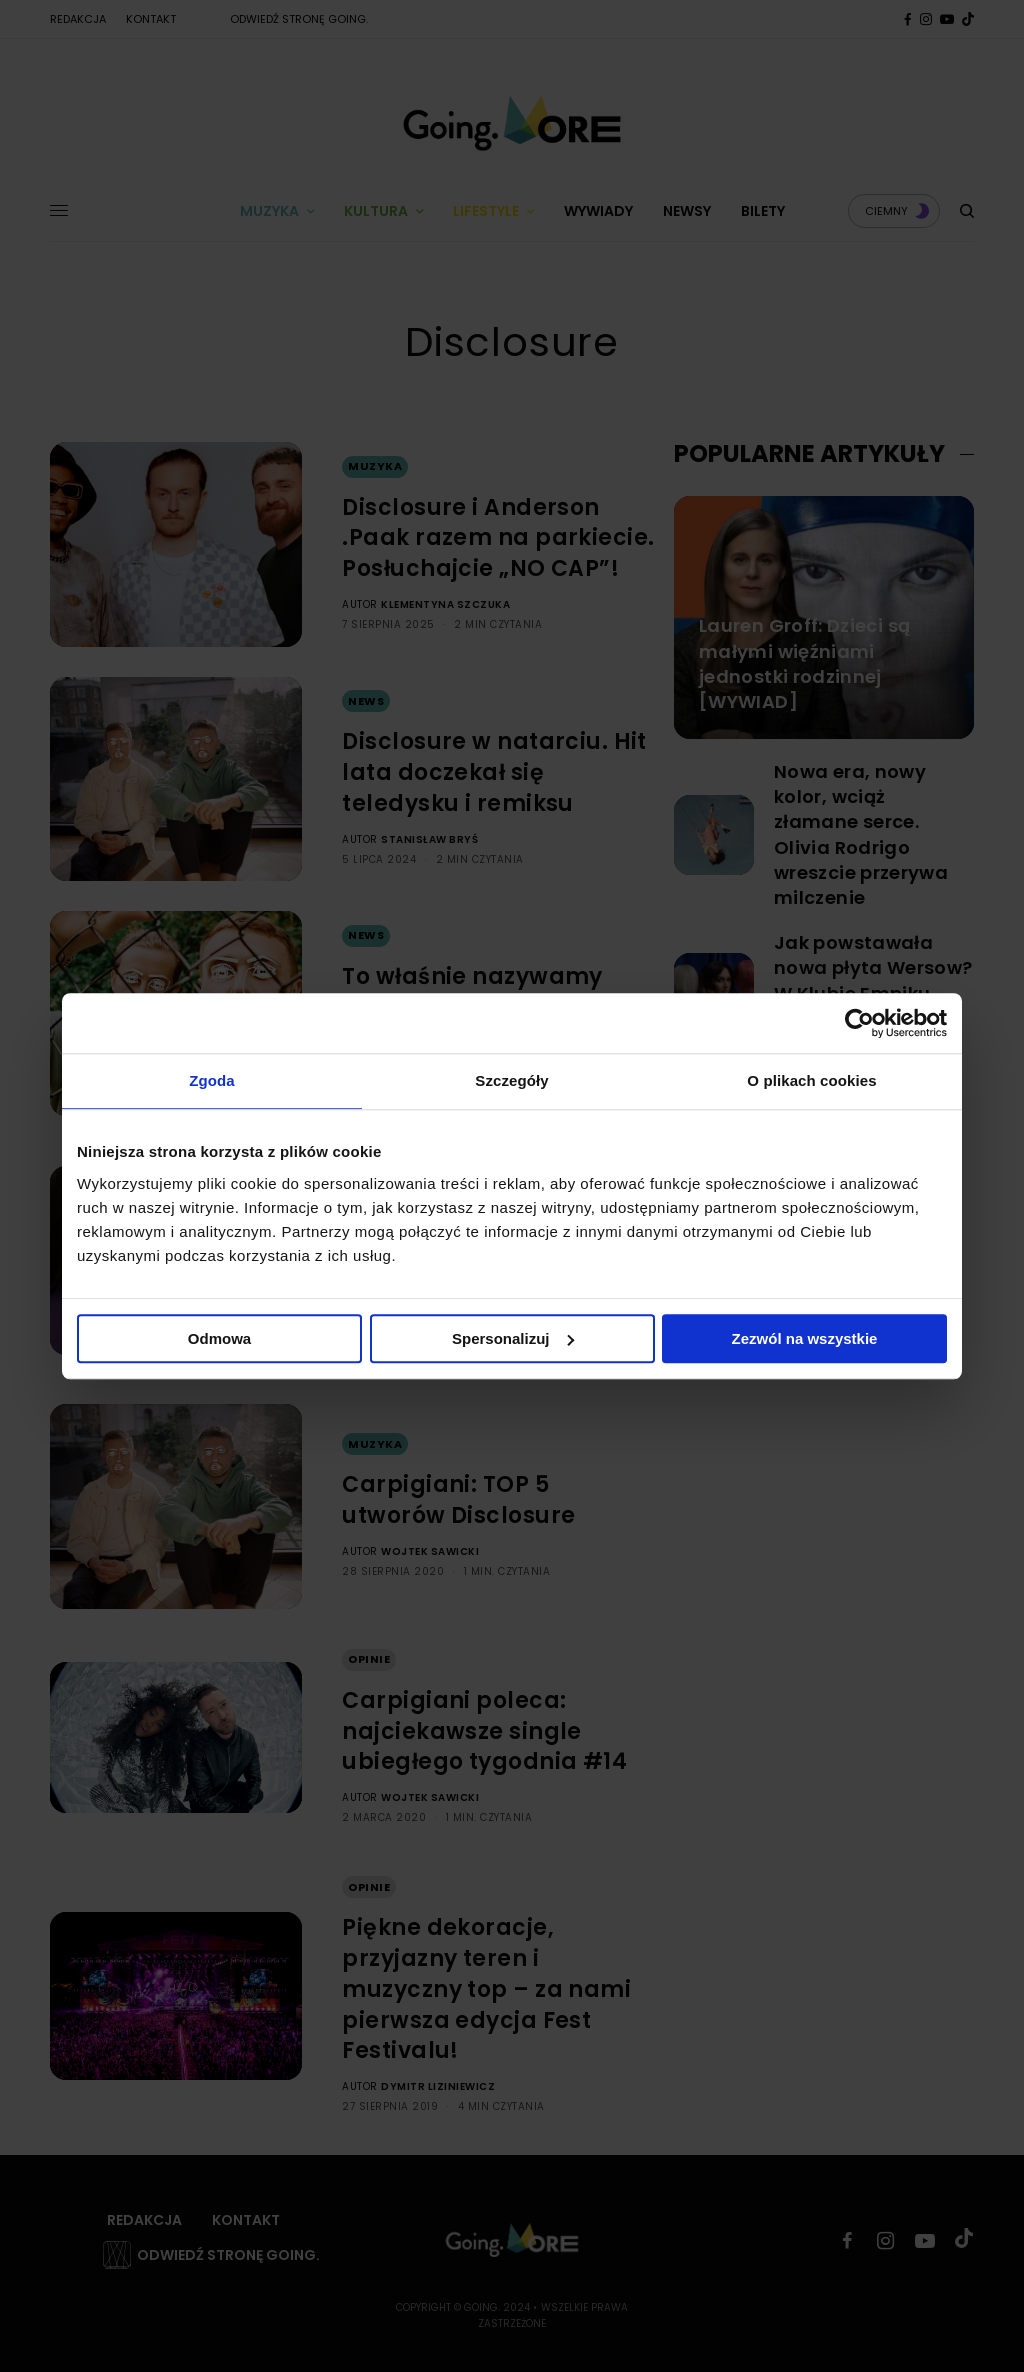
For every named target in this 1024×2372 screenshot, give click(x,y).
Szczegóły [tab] (511, 1080)
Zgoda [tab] (212, 1080)
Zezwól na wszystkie (805, 1338)
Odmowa (219, 1338)
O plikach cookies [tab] (811, 1080)
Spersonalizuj (513, 1338)
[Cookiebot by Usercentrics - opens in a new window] (859, 1023)
